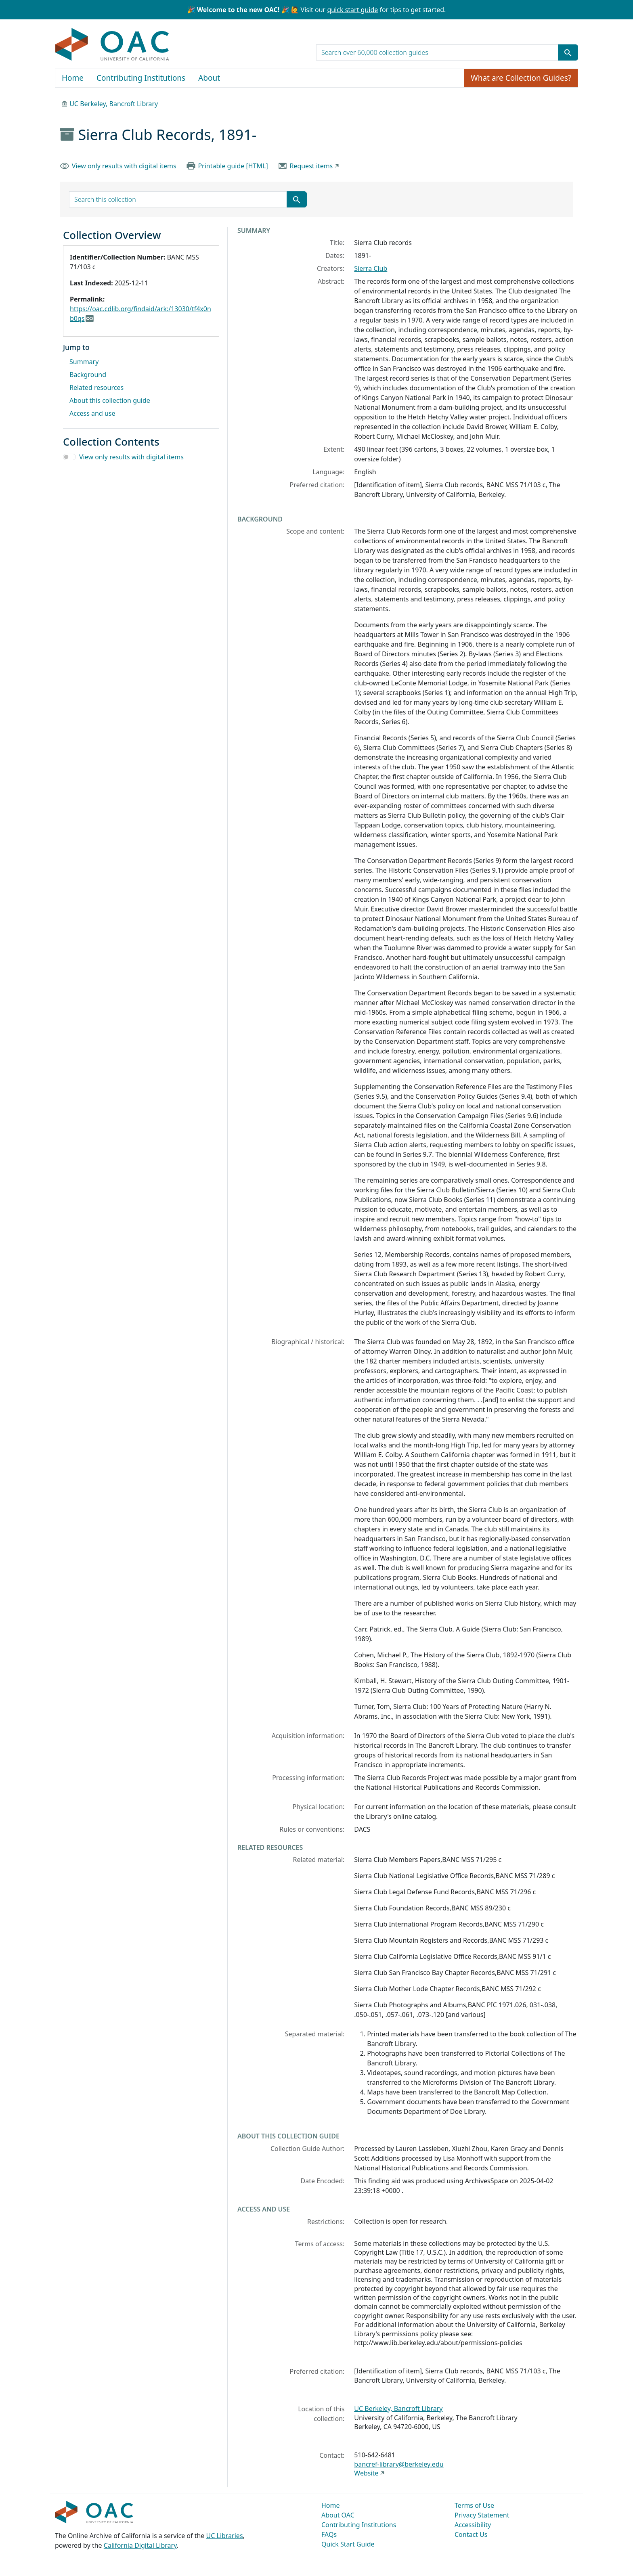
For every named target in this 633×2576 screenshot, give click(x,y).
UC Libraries (224, 2535)
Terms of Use (474, 2505)
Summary (84, 361)
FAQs (329, 2534)
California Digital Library (140, 2545)
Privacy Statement (482, 2515)
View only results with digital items (124, 165)
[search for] (437, 52)
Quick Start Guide (348, 2544)
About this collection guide (109, 400)
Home (73, 78)
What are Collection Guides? (521, 78)
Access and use (92, 413)
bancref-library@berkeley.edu (398, 2464)
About (209, 78)
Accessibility (473, 2524)
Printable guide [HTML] (233, 165)
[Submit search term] (568, 52)
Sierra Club (370, 268)
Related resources (96, 387)
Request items (311, 165)
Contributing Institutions (140, 78)
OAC (112, 44)
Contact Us (471, 2534)
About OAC (337, 2515)
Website (366, 2473)
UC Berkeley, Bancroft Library (113, 103)
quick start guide (352, 9)
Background (87, 374)
